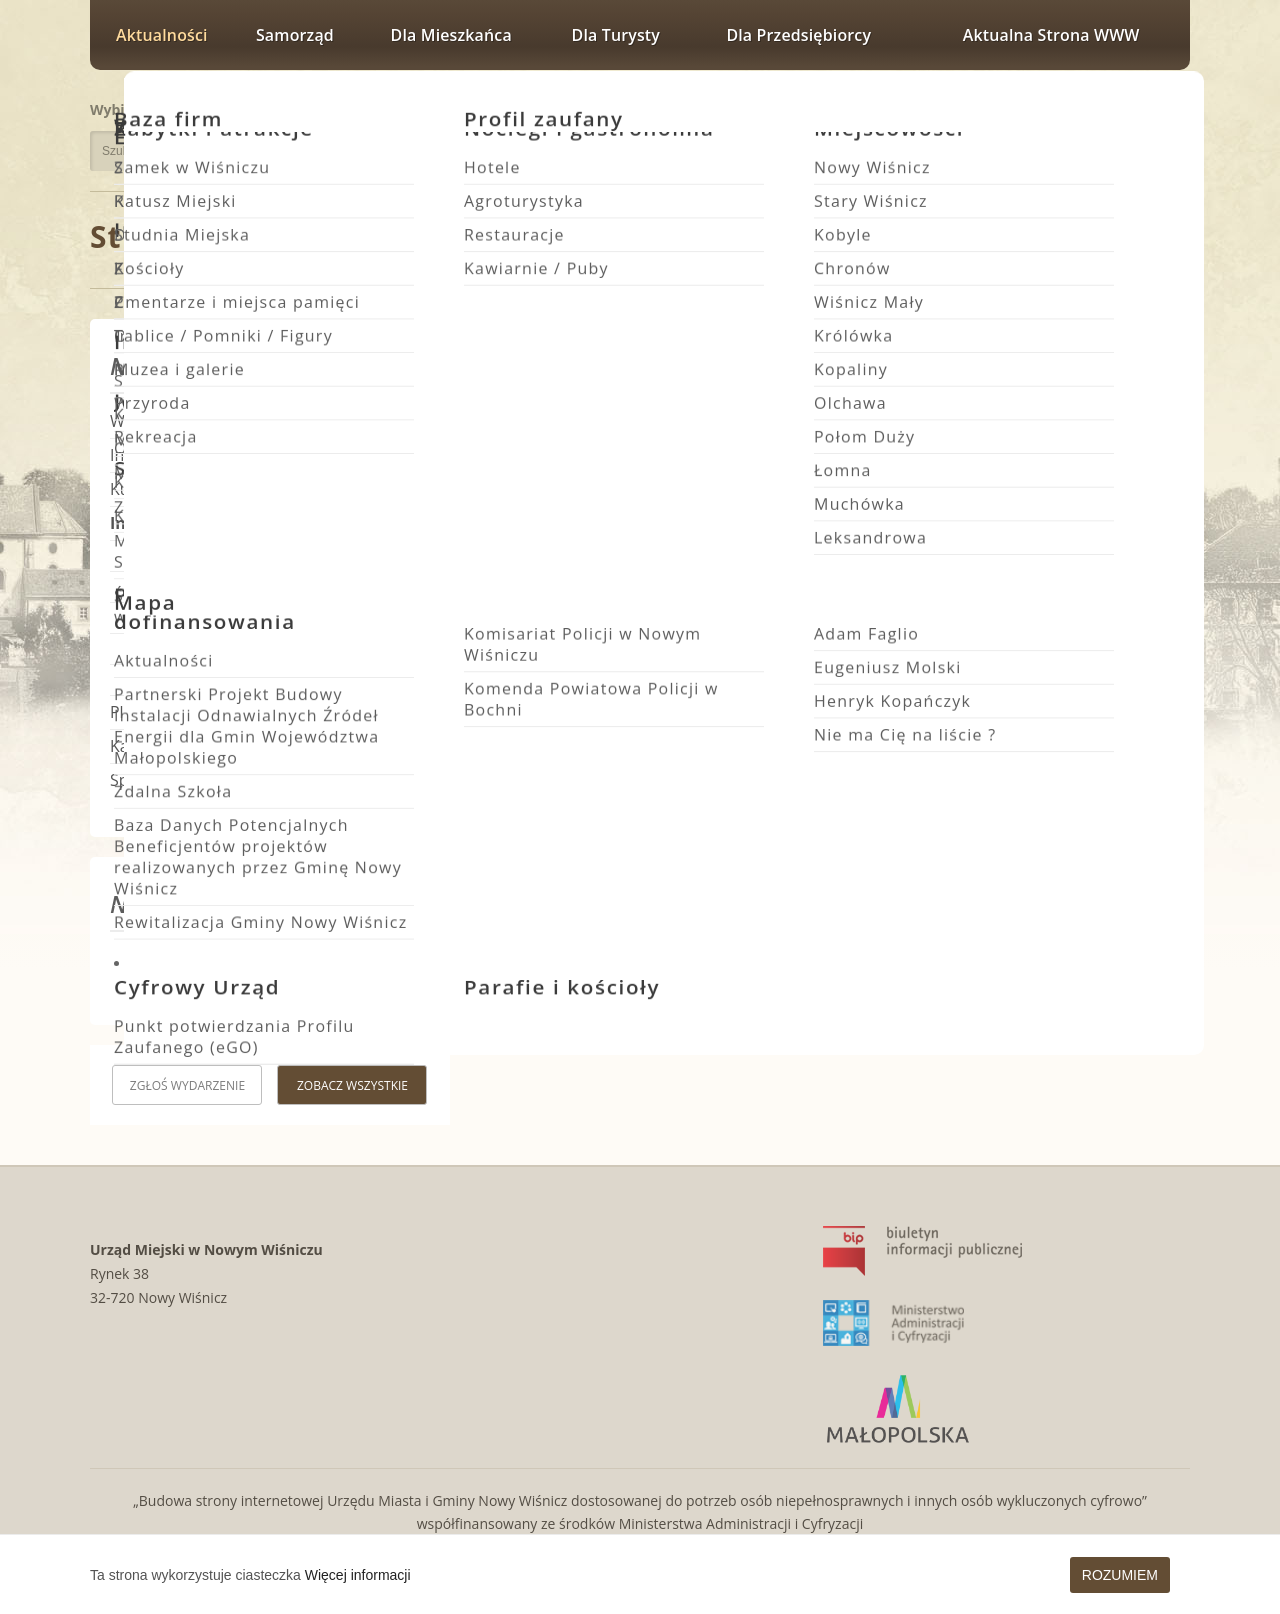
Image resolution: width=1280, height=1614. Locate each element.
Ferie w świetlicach (1111, 674)
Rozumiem (1120, 1575)
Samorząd (295, 35)
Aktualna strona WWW (1051, 35)
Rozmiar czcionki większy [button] (1119, 107)
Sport (130, 780)
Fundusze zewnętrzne (196, 555)
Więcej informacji (358, 1575)
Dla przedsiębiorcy (798, 35)
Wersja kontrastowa (1099, 142)
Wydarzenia (153, 421)
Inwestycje (148, 455)
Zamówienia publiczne (197, 586)
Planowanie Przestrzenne (203, 712)
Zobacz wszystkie (352, 1085)
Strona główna (205, 236)
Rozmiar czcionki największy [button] (1164, 107)
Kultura (137, 489)
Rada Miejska (168, 648)
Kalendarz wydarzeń (185, 746)
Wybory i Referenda (189, 679)
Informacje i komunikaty (495, 238)
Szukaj (358, 151)
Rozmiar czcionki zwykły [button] (1093, 107)
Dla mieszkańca (451, 35)
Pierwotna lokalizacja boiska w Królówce (615, 674)
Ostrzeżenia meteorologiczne (220, 617)
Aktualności (162, 35)
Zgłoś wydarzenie (187, 1085)
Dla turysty (616, 35)
